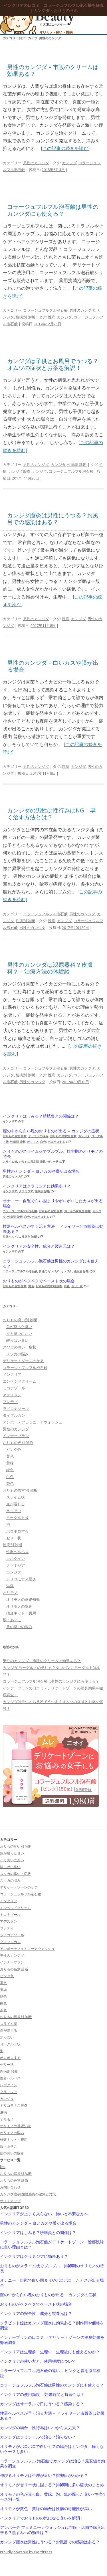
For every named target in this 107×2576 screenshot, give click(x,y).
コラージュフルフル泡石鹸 (45, 310)
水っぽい (13, 1510)
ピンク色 (13, 1449)
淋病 (10, 1585)
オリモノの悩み (38, 1136)
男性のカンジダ (36, 162)
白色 (43, 1142)
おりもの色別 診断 (15, 1136)
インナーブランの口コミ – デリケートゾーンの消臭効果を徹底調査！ (52, 2340)
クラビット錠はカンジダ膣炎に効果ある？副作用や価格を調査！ (52, 2325)
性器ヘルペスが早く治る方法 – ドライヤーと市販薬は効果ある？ (53, 1229)
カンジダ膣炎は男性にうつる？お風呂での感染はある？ (52, 518)
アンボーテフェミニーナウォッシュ (32, 1422)
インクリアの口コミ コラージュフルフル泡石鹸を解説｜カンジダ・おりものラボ (54, 8)
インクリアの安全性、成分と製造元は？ (39, 1246)
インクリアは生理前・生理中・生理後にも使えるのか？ (50, 2351)
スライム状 (10, 1162)
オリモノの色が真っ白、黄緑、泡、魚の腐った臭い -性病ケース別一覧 (53, 2497)
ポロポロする (56, 1142)
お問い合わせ (10, 2187)
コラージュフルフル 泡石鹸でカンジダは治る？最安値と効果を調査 (52, 2463)
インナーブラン (16, 1435)
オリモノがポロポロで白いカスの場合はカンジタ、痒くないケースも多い (52, 2449)
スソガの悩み (17, 1353)
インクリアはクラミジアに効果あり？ (37, 1186)
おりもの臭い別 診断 (20, 1319)
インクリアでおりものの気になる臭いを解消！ (42, 2518)
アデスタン (12, 1394)
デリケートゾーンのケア (23, 1360)
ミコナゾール (14, 1388)
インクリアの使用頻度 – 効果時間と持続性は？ (42, 2394)
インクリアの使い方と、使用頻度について (38, 2361)
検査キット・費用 (21, 1613)
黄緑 (10, 1463)
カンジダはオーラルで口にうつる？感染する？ (42, 2403)
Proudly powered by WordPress (26, 2552)
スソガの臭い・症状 (19, 1347)
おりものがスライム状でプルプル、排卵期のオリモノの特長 (53, 1154)
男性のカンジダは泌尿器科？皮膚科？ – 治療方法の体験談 (50, 968)
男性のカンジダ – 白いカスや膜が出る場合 (52, 666)
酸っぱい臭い (17, 1340)
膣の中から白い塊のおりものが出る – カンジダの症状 (51, 1130)
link (2, 2166)
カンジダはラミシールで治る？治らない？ (38, 2437)
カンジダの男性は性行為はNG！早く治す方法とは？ (51, 813)
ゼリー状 (52, 1162)
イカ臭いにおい (19, 1333)
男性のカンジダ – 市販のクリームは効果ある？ (52, 70)
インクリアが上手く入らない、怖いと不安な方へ (44, 2213)
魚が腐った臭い (19, 1326)
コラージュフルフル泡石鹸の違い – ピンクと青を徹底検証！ (50, 2373)
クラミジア (26, 1191)
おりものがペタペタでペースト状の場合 (39, 1280)
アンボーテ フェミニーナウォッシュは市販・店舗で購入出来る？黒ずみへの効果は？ (52, 2530)
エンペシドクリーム (19, 1381)
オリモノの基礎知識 (23, 1599)
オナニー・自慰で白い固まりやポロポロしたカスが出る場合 (53, 1203)
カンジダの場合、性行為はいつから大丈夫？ (40, 2427)
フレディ (10, 1401)
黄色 (31, 1286)
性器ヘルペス (11, 1237)
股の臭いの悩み (19, 1626)
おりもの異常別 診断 (63, 1136)
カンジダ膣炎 (19, 471)
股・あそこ (12, 1619)
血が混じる (15, 1503)
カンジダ (69, 162)
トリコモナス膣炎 (21, 1578)
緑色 (10, 1469)
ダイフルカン (14, 1415)
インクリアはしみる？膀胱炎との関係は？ (41, 1116)
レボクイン (15, 1558)
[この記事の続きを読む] (65, 148)
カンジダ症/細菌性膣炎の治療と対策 (28, 2194)
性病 (51, 317)
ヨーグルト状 (17, 1517)
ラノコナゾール (16, 1408)
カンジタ (58, 464)
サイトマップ (10, 2200)
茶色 (10, 1483)
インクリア (10, 1121)
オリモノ (33, 1142)
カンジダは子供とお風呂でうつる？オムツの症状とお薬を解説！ (52, 364)
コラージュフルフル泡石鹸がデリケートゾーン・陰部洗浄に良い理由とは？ (52, 2244)
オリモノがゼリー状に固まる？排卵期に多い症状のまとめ (52, 2484)
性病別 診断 (25, 317)
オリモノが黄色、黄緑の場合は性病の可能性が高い (46, 2508)
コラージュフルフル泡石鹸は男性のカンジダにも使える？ (52, 210)
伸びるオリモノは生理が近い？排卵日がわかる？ (44, 2475)
